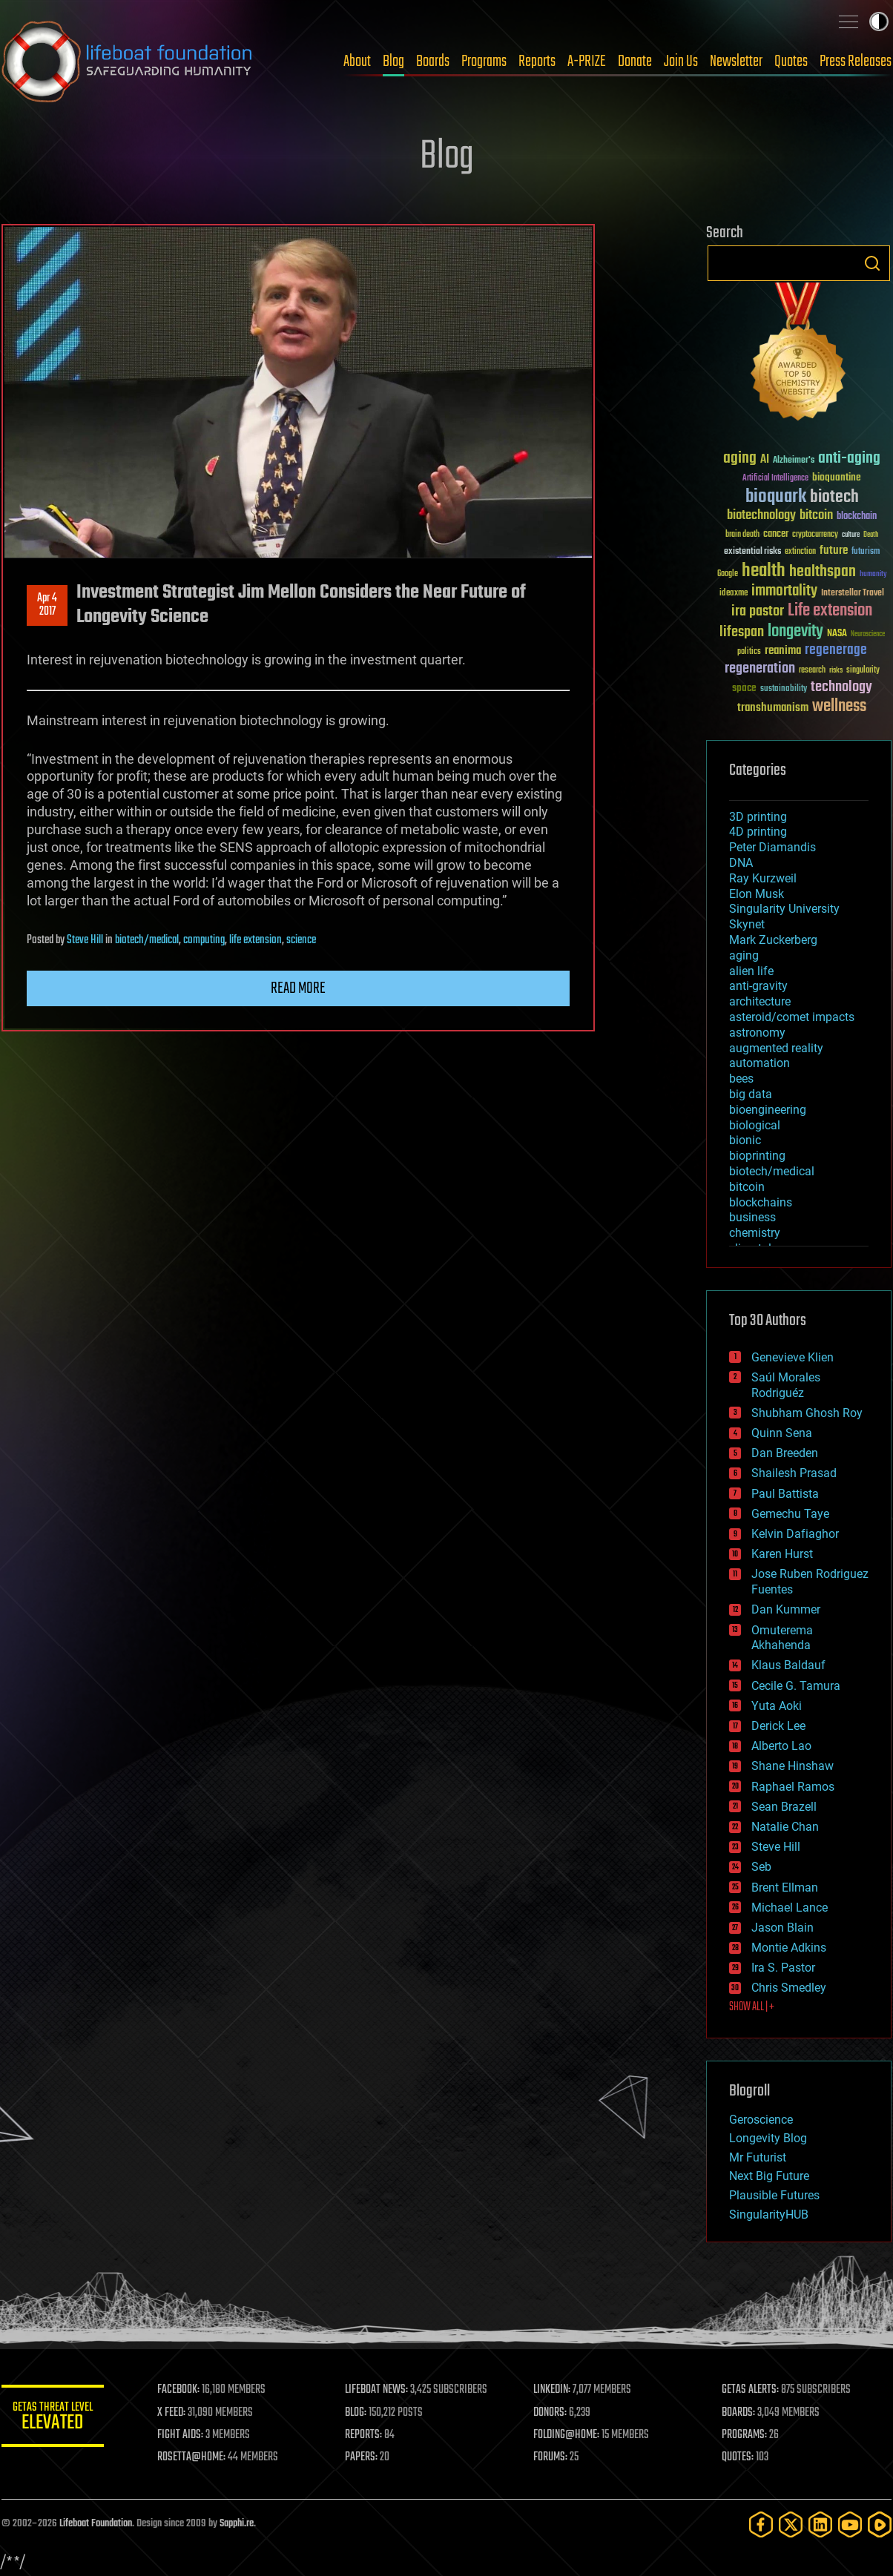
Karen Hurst (782, 1554)
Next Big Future (769, 2176)
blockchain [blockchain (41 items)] (857, 517)
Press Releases (856, 61)
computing (204, 940)
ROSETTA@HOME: (193, 2457)
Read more (298, 988)
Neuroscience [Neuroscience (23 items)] (868, 635)
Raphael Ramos (792, 1787)
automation (759, 1063)
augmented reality (776, 1048)
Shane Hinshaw (792, 1766)
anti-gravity (758, 986)
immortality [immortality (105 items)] (784, 591)
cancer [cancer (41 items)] (775, 535)
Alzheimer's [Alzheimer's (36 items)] (793, 460)
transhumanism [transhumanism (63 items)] (772, 708)
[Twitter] (791, 2524)
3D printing (758, 817)
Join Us (681, 61)
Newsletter (736, 61)
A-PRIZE (586, 61)
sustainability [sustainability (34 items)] (783, 689)
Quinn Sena (781, 1433)
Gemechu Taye (790, 1514)
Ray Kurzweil (763, 878)
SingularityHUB (768, 2214)
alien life (751, 971)
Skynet (747, 924)
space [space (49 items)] (744, 687)
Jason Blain (782, 1928)
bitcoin (747, 1187)
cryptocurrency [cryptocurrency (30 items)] (815, 535)
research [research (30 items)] (812, 671)
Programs (484, 61)
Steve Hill (85, 940)
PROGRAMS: (745, 2435)
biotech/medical (147, 940)
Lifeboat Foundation (95, 2523)
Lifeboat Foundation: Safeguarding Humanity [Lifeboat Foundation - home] (127, 61)
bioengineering (767, 1110)
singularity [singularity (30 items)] (863, 671)
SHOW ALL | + (751, 2007)
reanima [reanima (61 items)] (783, 651)
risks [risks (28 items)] (836, 670)
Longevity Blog (768, 2138)
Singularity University (784, 909)
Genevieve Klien (792, 1357)
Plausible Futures (774, 2195)
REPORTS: (364, 2435)
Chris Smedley (788, 1988)
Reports (537, 61)
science (301, 940)
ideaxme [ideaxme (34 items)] (733, 594)
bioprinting (757, 1156)
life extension (255, 940)
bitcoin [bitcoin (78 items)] (816, 516)
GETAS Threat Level (53, 2418)
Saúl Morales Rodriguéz (785, 1385)
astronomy (757, 1033)
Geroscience (761, 2120)
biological (754, 1125)
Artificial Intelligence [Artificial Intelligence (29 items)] (775, 478)
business (752, 1217)
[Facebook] (761, 2524)
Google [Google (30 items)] (727, 574)
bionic (745, 1140)
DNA (741, 863)
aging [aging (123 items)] (740, 458)
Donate (635, 61)
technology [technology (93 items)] (841, 687)
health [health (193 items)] (763, 571)
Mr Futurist (757, 2157)
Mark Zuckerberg (773, 940)
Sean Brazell (784, 1807)
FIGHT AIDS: (182, 2435)
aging (744, 955)
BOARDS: (739, 2413)
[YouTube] (850, 2524)
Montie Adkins (788, 1948)
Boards (432, 61)
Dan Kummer (785, 1609)
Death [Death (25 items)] (870, 535)
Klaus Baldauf (788, 1665)
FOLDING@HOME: (568, 2435)
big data (750, 1094)
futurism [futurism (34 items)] (865, 552)
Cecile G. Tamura (795, 1686)
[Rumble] (880, 2524)
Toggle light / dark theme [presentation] (879, 21)
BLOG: (357, 2413)
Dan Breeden (784, 1453)
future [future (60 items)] (834, 551)
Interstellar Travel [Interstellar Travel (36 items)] (852, 593)
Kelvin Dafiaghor (795, 1534)
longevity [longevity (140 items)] (795, 631)
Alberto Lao (781, 1746)
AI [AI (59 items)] (764, 460)
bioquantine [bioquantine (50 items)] (836, 477)
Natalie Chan (785, 1827)
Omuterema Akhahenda (782, 1638)
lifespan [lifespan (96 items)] (741, 632)
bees (741, 1078)
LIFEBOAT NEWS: (377, 2390)
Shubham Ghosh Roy (807, 1413)
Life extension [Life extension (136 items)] (830, 611)
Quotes (791, 61)
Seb (761, 1867)
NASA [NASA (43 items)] (837, 634)
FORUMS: (552, 2457)
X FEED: (173, 2413)
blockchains (760, 1202)
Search (872, 263)
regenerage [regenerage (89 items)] (836, 650)
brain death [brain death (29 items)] (742, 535)
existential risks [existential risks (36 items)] (752, 552)
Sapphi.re (237, 2523)
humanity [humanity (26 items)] (873, 574)
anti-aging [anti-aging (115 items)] (849, 458)
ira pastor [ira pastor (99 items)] (757, 611)
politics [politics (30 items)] (749, 652)
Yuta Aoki (776, 1706)
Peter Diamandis (772, 847)
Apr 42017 (47, 605)
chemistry (754, 1233)
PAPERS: (362, 2457)
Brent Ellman (784, 1887)
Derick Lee (778, 1726)
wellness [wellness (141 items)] (839, 706)
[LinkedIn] (820, 2524)
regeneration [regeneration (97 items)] (760, 668)
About (357, 61)
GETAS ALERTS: (751, 2390)
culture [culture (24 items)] (851, 535)
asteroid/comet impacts (791, 1017)
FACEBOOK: (180, 2390)
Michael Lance (789, 1907)
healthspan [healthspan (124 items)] (822, 572)
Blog (393, 61)
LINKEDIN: (553, 2390)
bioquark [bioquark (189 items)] (775, 497)
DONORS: (551, 2413)
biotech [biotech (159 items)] (834, 497)
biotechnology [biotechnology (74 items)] (761, 516)
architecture (760, 1001)
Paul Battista (785, 1494)
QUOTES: (738, 2457)
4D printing (758, 832)
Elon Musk (756, 894)
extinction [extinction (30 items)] (800, 552)
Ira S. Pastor (783, 1968)
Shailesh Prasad (794, 1473)
